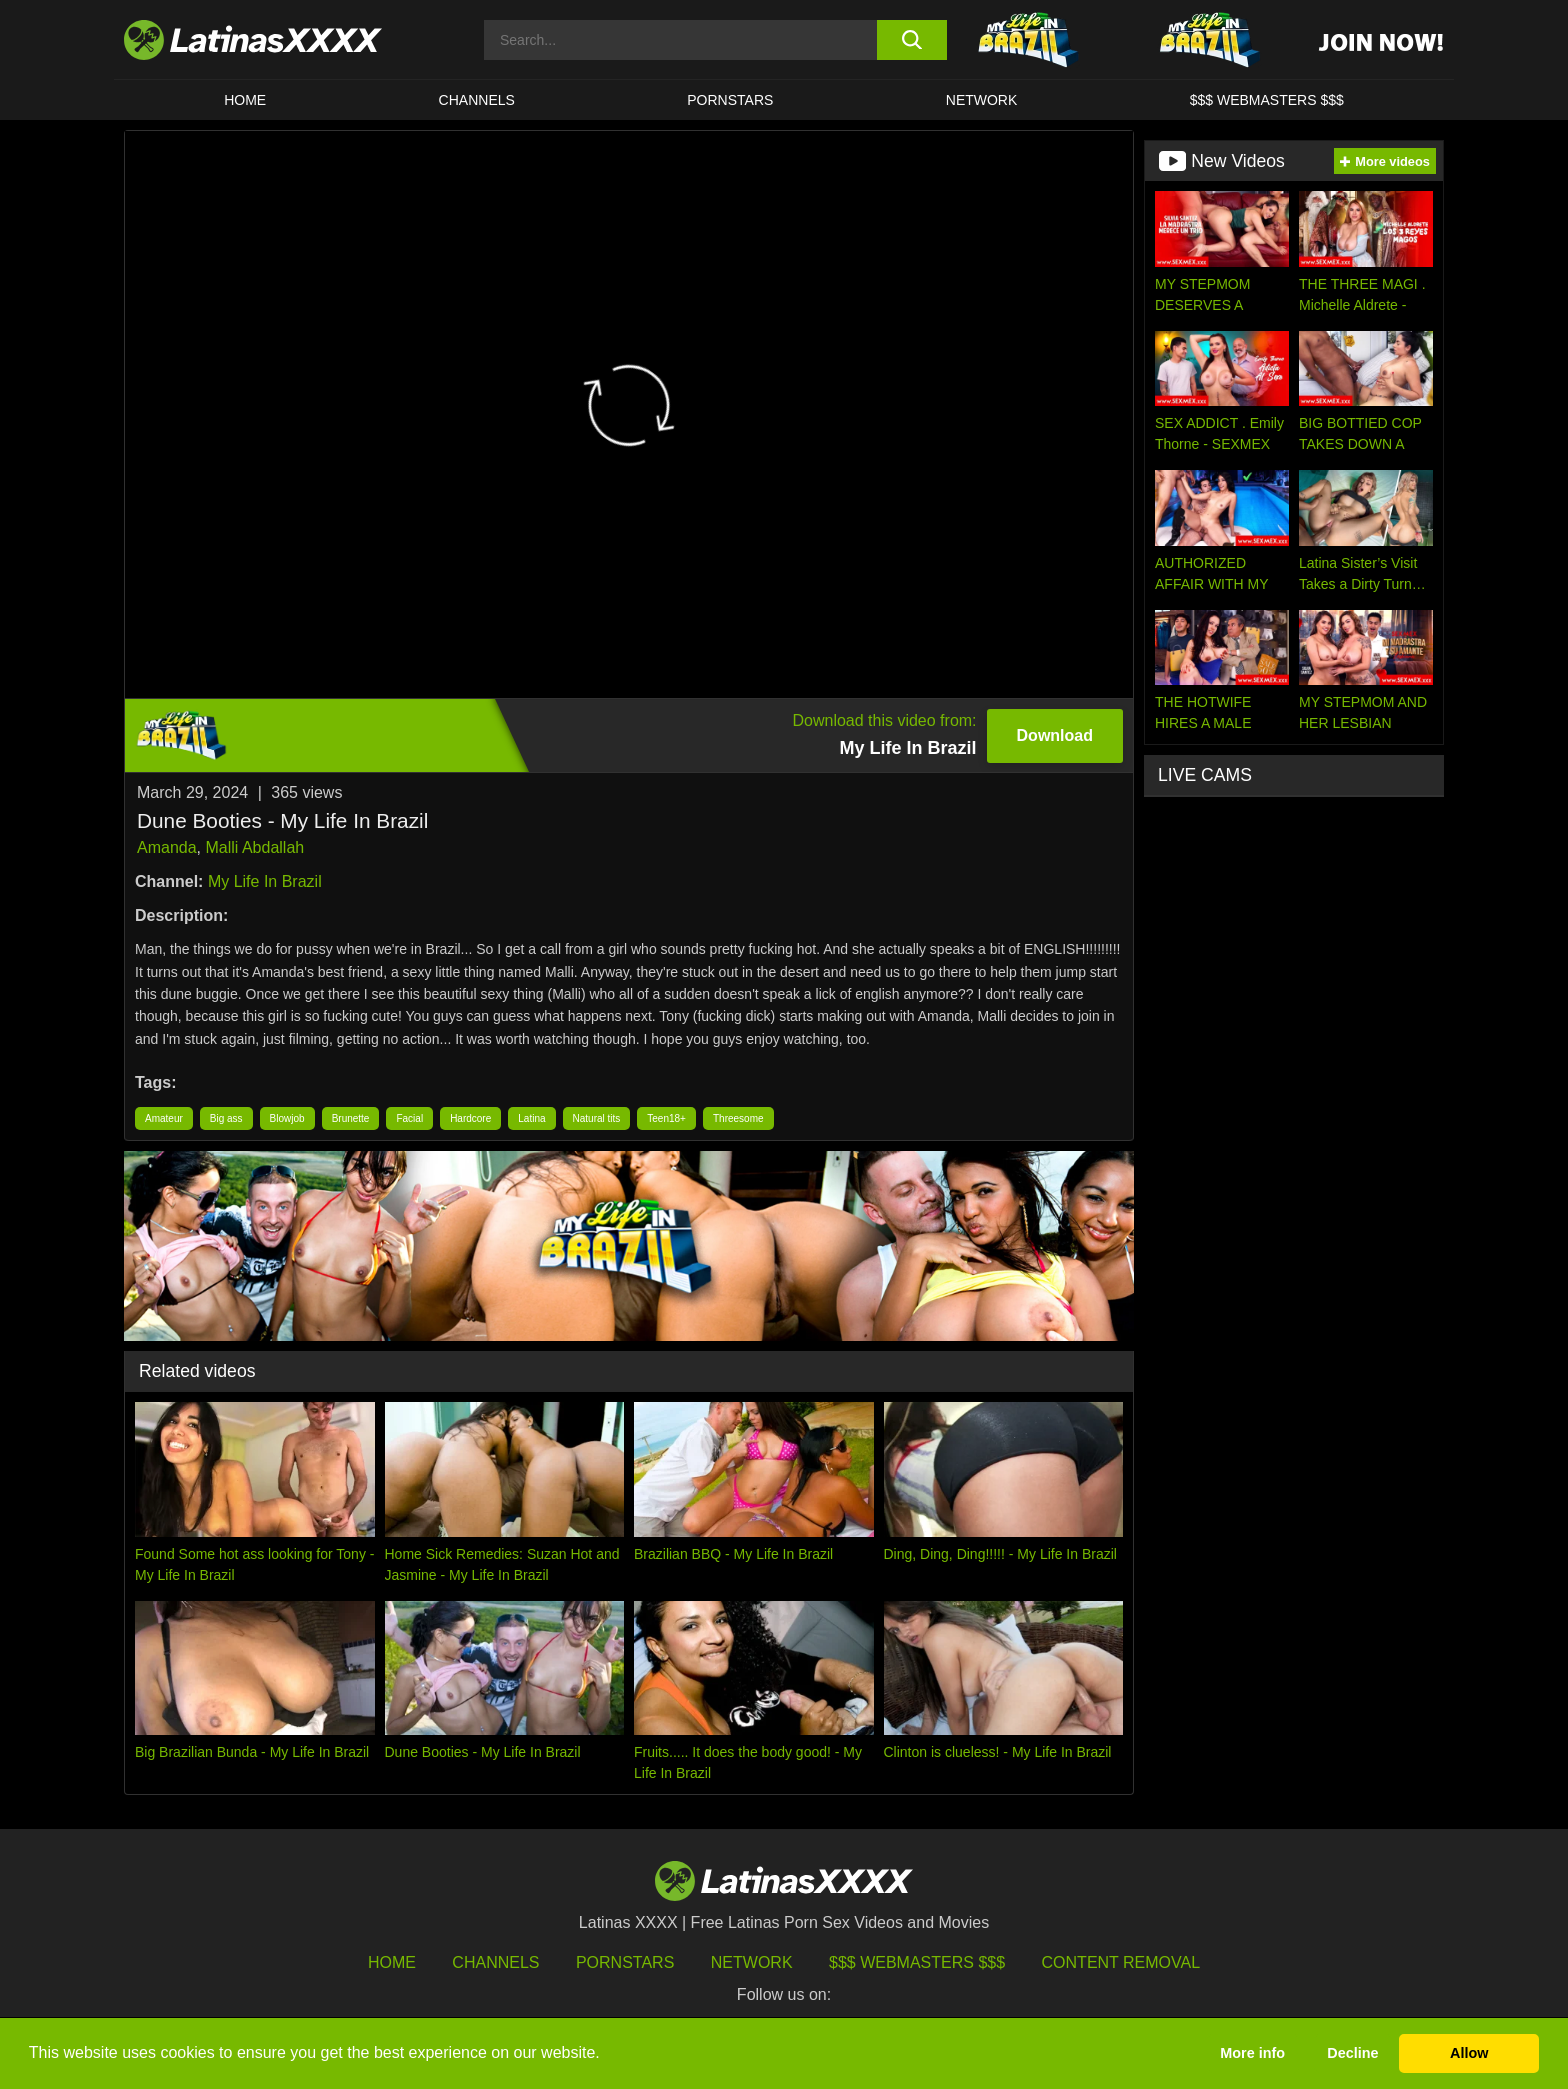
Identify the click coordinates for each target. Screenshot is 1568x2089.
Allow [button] (1469, 2053)
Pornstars (730, 100)
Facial (409, 1118)
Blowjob (287, 1118)
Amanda (167, 847)
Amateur (164, 1118)
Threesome (738, 1118)
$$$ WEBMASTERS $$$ (1267, 100)
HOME (245, 100)
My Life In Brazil (265, 881)
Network (982, 100)
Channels (495, 1962)
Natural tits (597, 1118)
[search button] (911, 40)
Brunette (351, 1118)
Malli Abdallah (254, 847)
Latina (531, 1118)
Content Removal (1121, 1962)
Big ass (226, 1118)
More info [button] (1252, 2053)
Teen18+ (666, 1118)
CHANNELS (477, 100)
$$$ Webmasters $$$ (917, 1962)
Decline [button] (1352, 2053)
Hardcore (470, 1118)
